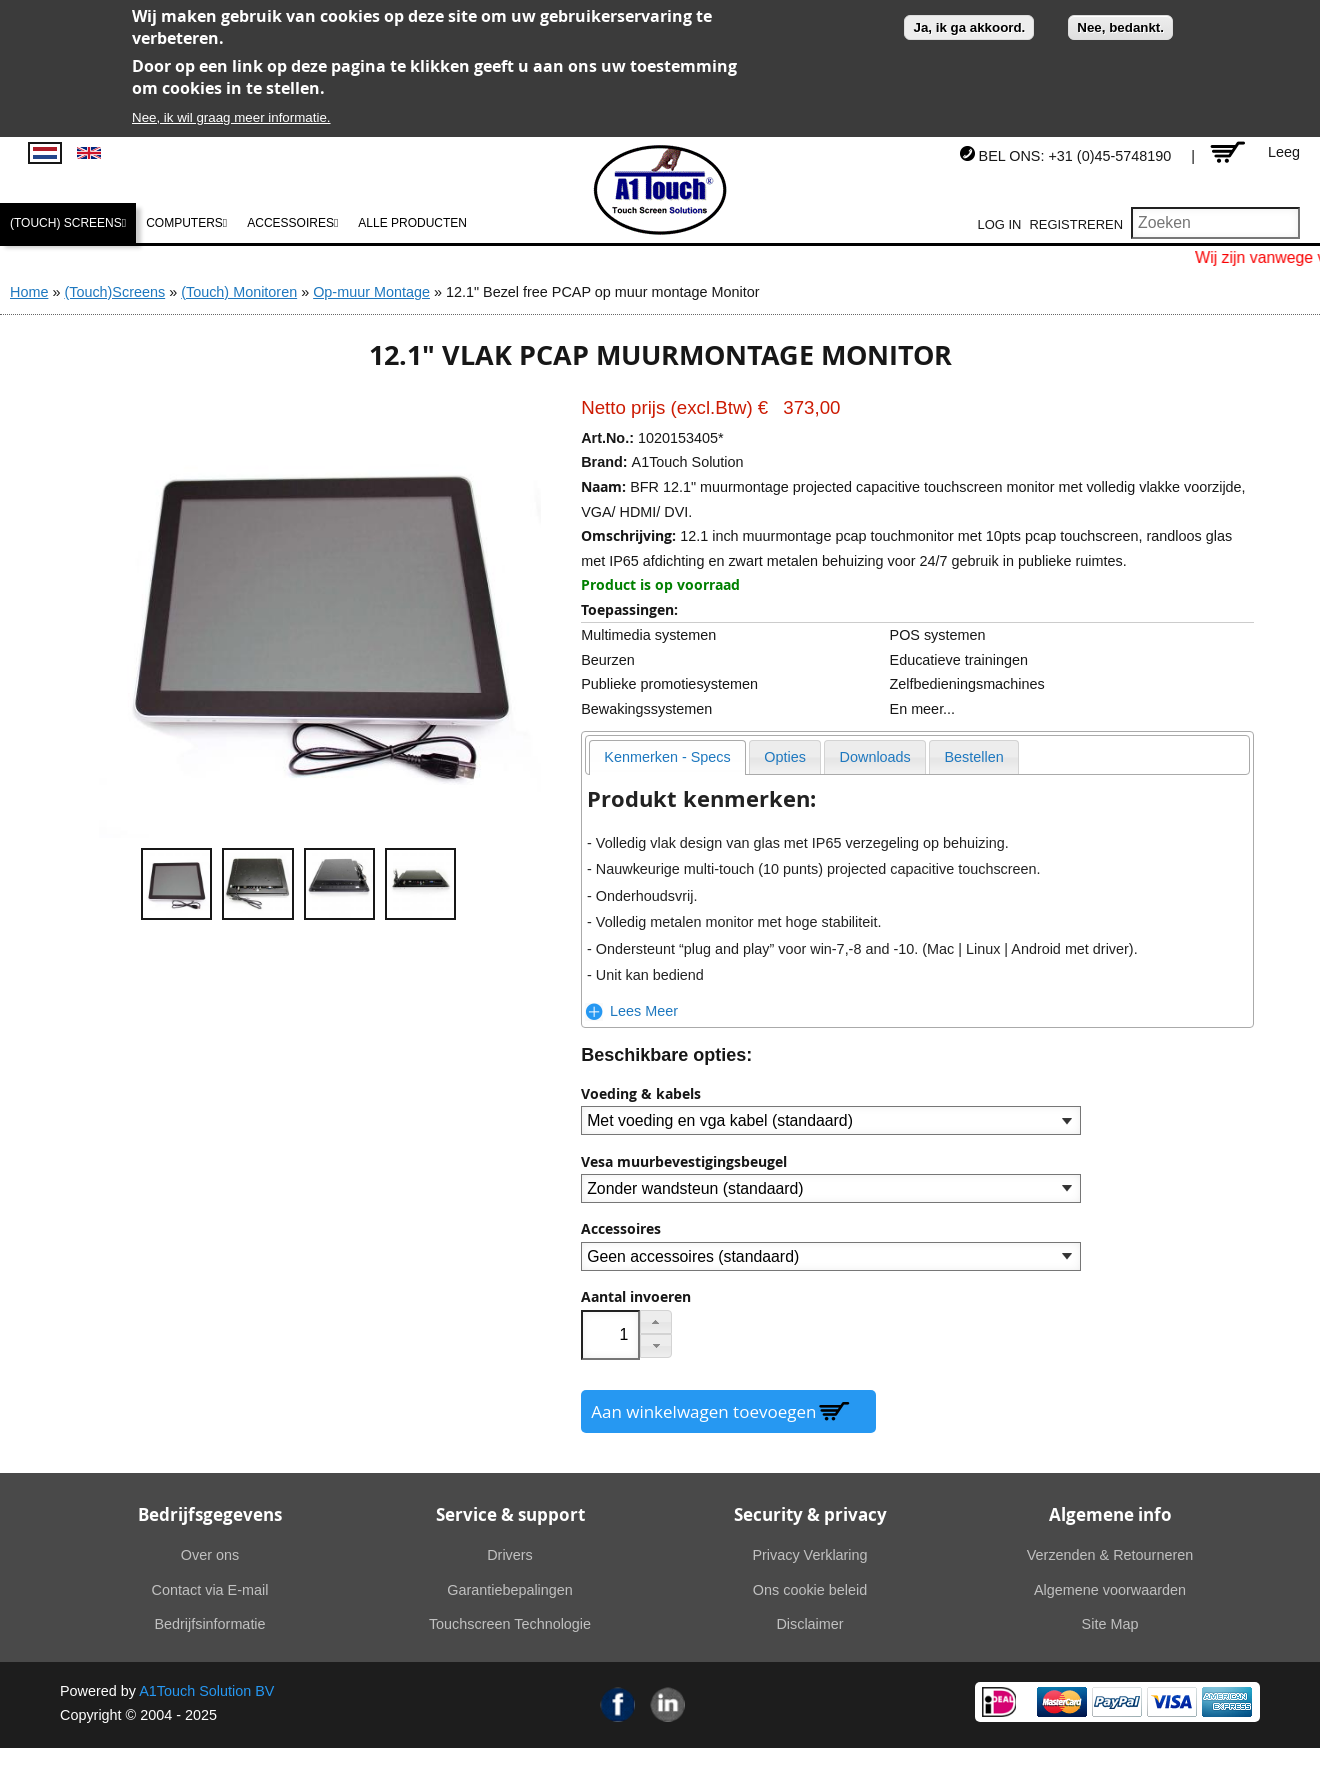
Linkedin (668, 1704)
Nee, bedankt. (1120, 27)
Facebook (618, 1704)
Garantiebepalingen (510, 1590)
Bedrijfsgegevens (210, 1514)
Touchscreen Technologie (510, 1624)
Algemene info (1110, 1514)
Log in (1000, 224)
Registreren (1076, 224)
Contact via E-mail (210, 1590)
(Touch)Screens (114, 292)
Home (29, 292)
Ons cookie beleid (810, 1590)
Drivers (510, 1555)
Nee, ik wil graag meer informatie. (231, 117)
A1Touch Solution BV (206, 1691)
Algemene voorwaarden (1110, 1590)
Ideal (999, 1702)
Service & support (510, 1514)
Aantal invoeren (636, 1297)
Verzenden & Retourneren (1110, 1555)
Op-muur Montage (371, 292)
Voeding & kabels (641, 1094)
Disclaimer (809, 1624)
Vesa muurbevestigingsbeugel (684, 1162)
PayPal (1117, 1702)
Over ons (210, 1555)
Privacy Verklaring (809, 1555)
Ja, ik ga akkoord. (969, 27)
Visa (1172, 1702)
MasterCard (1062, 1702)
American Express (1227, 1702)
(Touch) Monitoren (239, 292)
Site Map (1110, 1624)
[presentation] (667, 757)
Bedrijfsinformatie (209, 1624)
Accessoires (621, 1229)
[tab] (667, 757)
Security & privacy (810, 1514)
